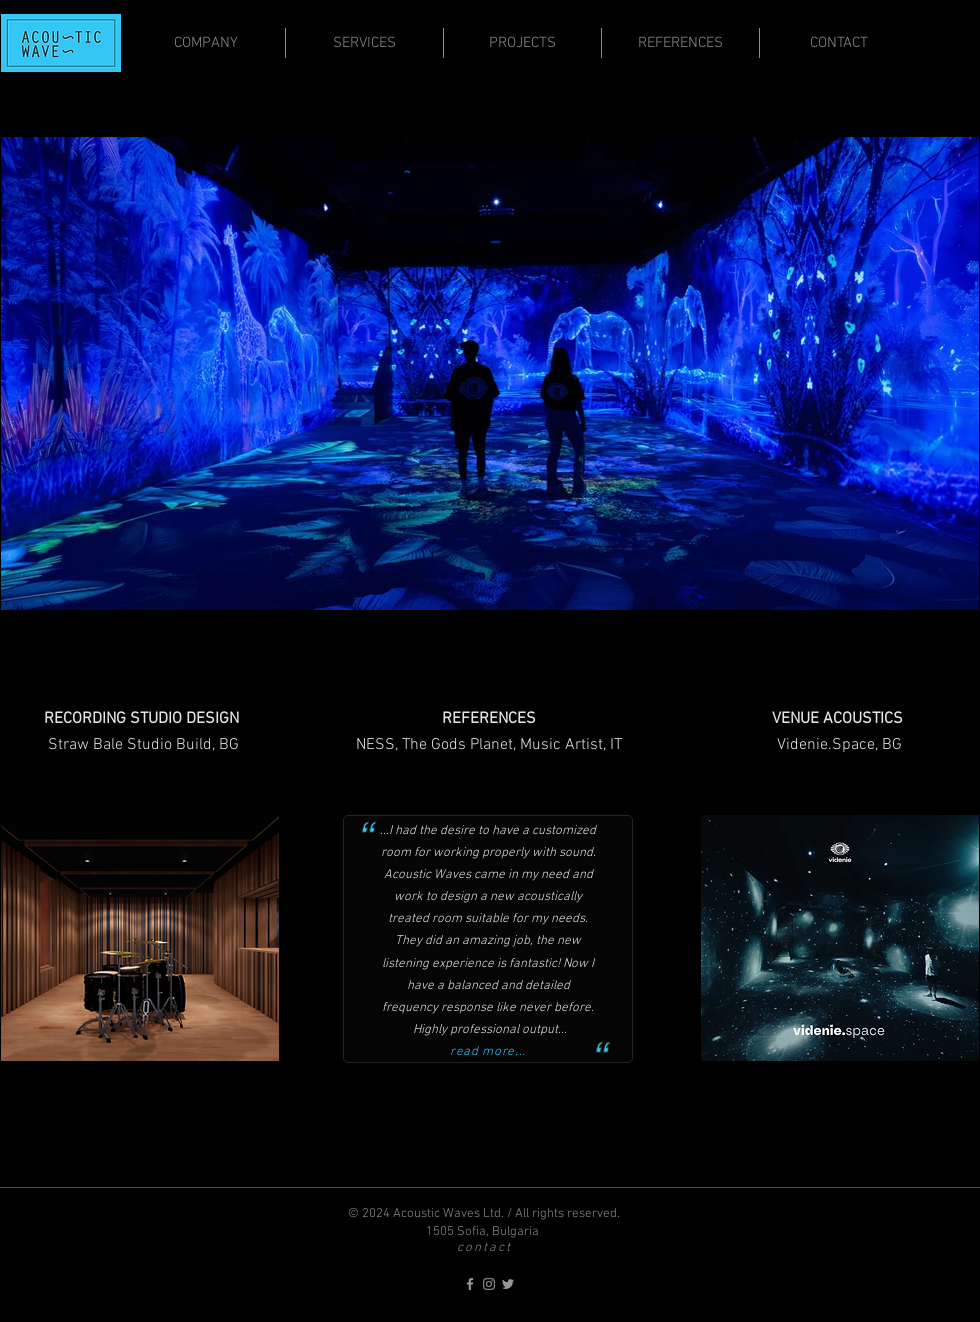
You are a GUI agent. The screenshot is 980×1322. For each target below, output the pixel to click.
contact (484, 1248)
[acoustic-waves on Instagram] (489, 1284)
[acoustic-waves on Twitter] (508, 1284)
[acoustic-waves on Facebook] (470, 1284)
